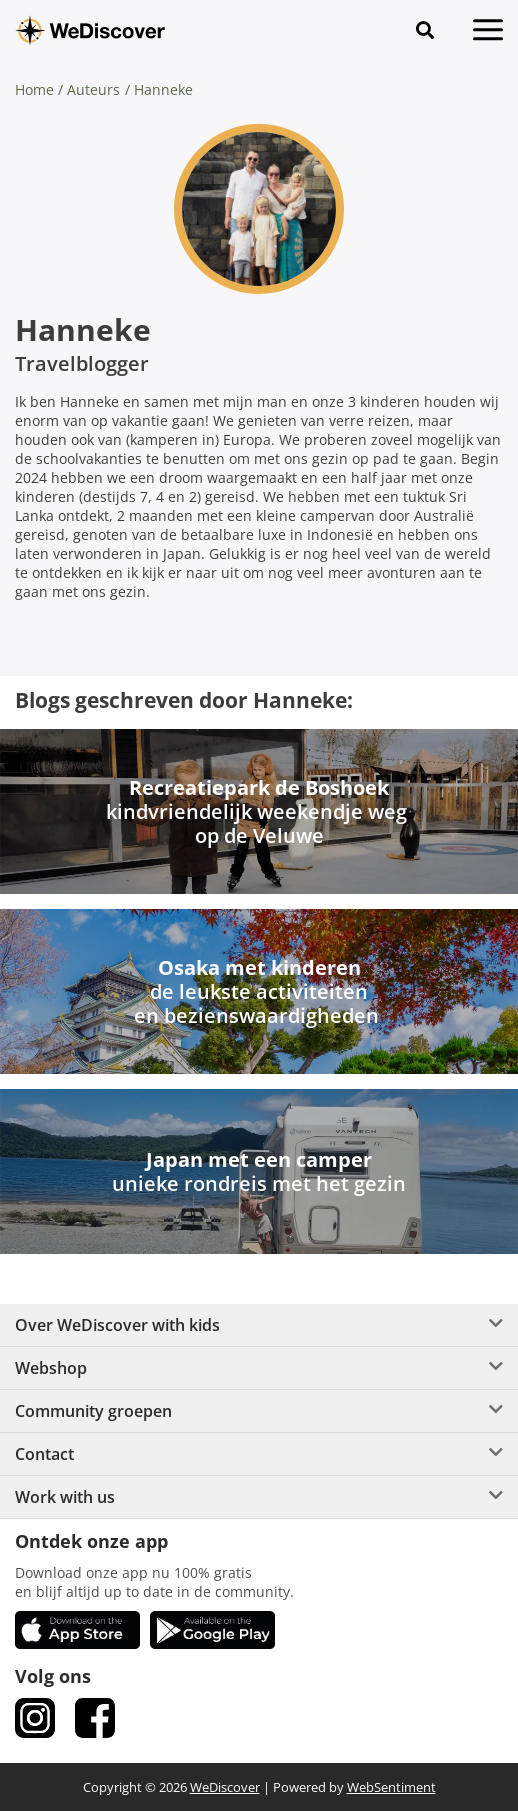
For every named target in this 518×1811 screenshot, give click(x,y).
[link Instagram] (35, 1718)
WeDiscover (225, 1787)
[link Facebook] (95, 1718)
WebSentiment (391, 1787)
